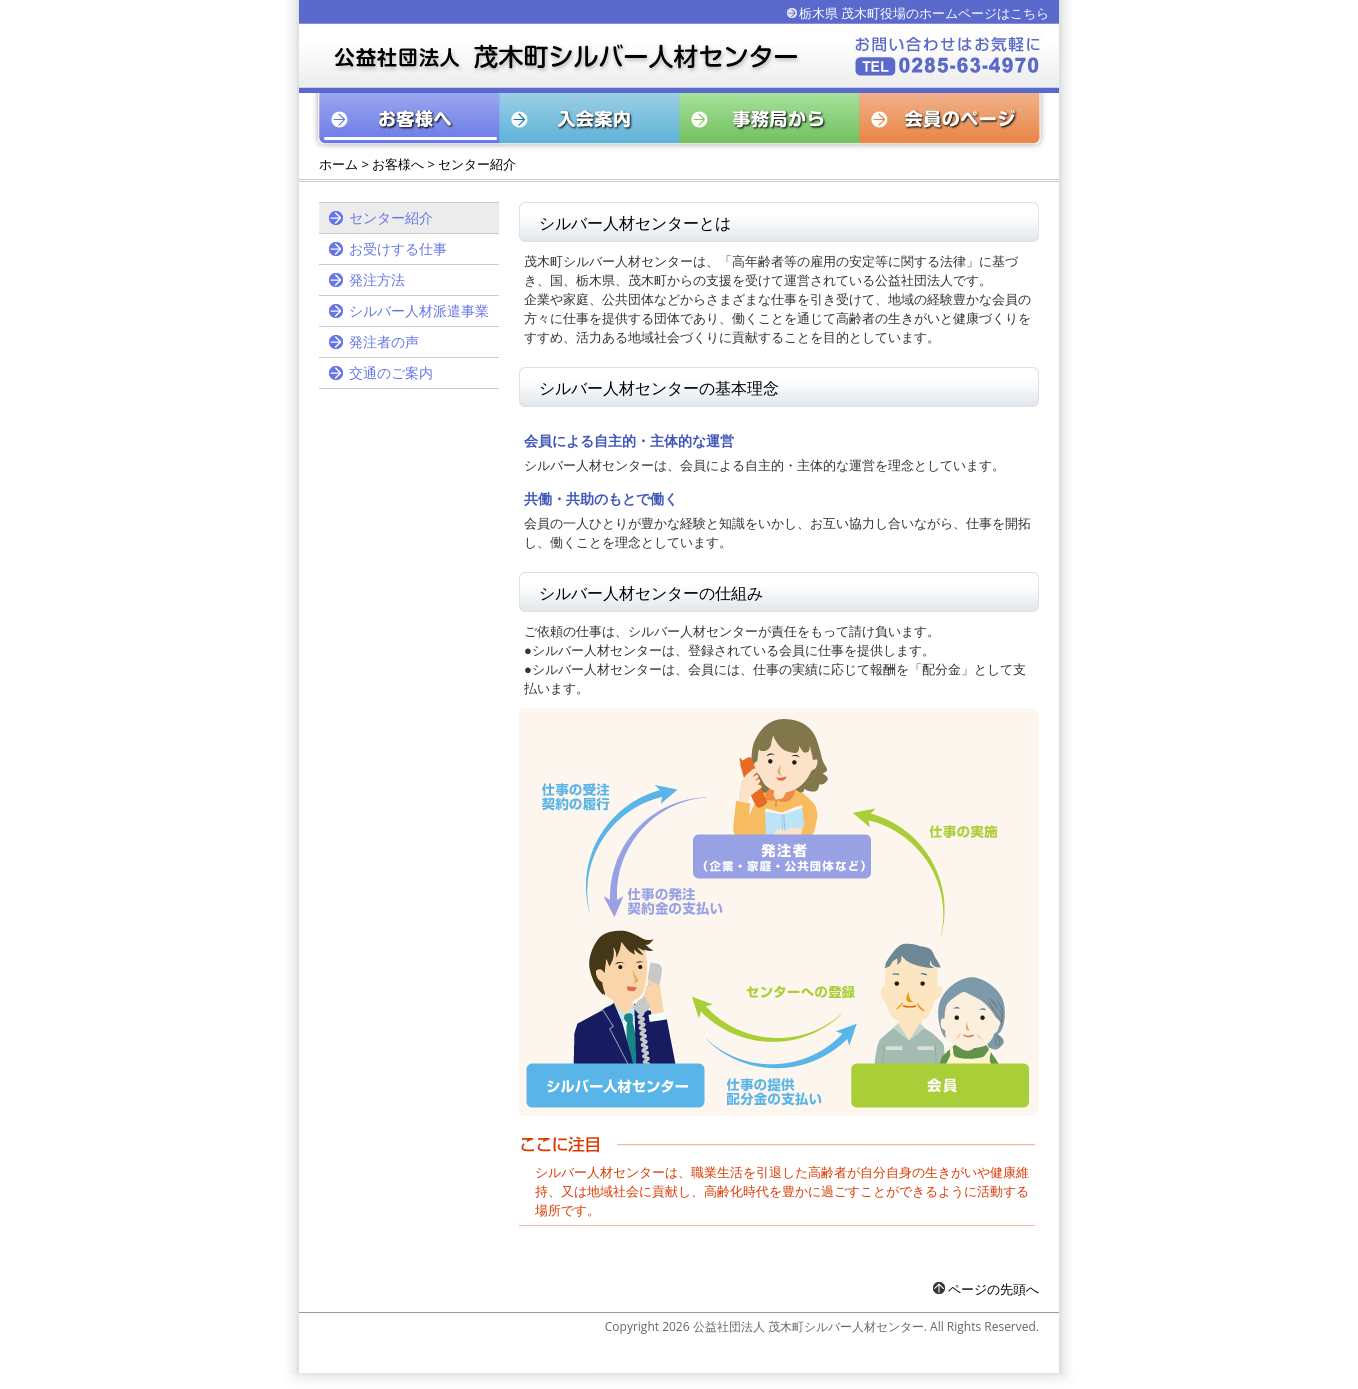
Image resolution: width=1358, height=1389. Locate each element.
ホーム (338, 164)
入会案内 (590, 122)
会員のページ (954, 122)
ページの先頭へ (986, 1289)
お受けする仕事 (398, 248)
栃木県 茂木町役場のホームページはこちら (924, 13)
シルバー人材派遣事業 (419, 310)
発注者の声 (384, 341)
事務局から (770, 122)
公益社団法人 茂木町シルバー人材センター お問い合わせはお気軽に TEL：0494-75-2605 (554, 55)
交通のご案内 (391, 372)
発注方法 (377, 279)
